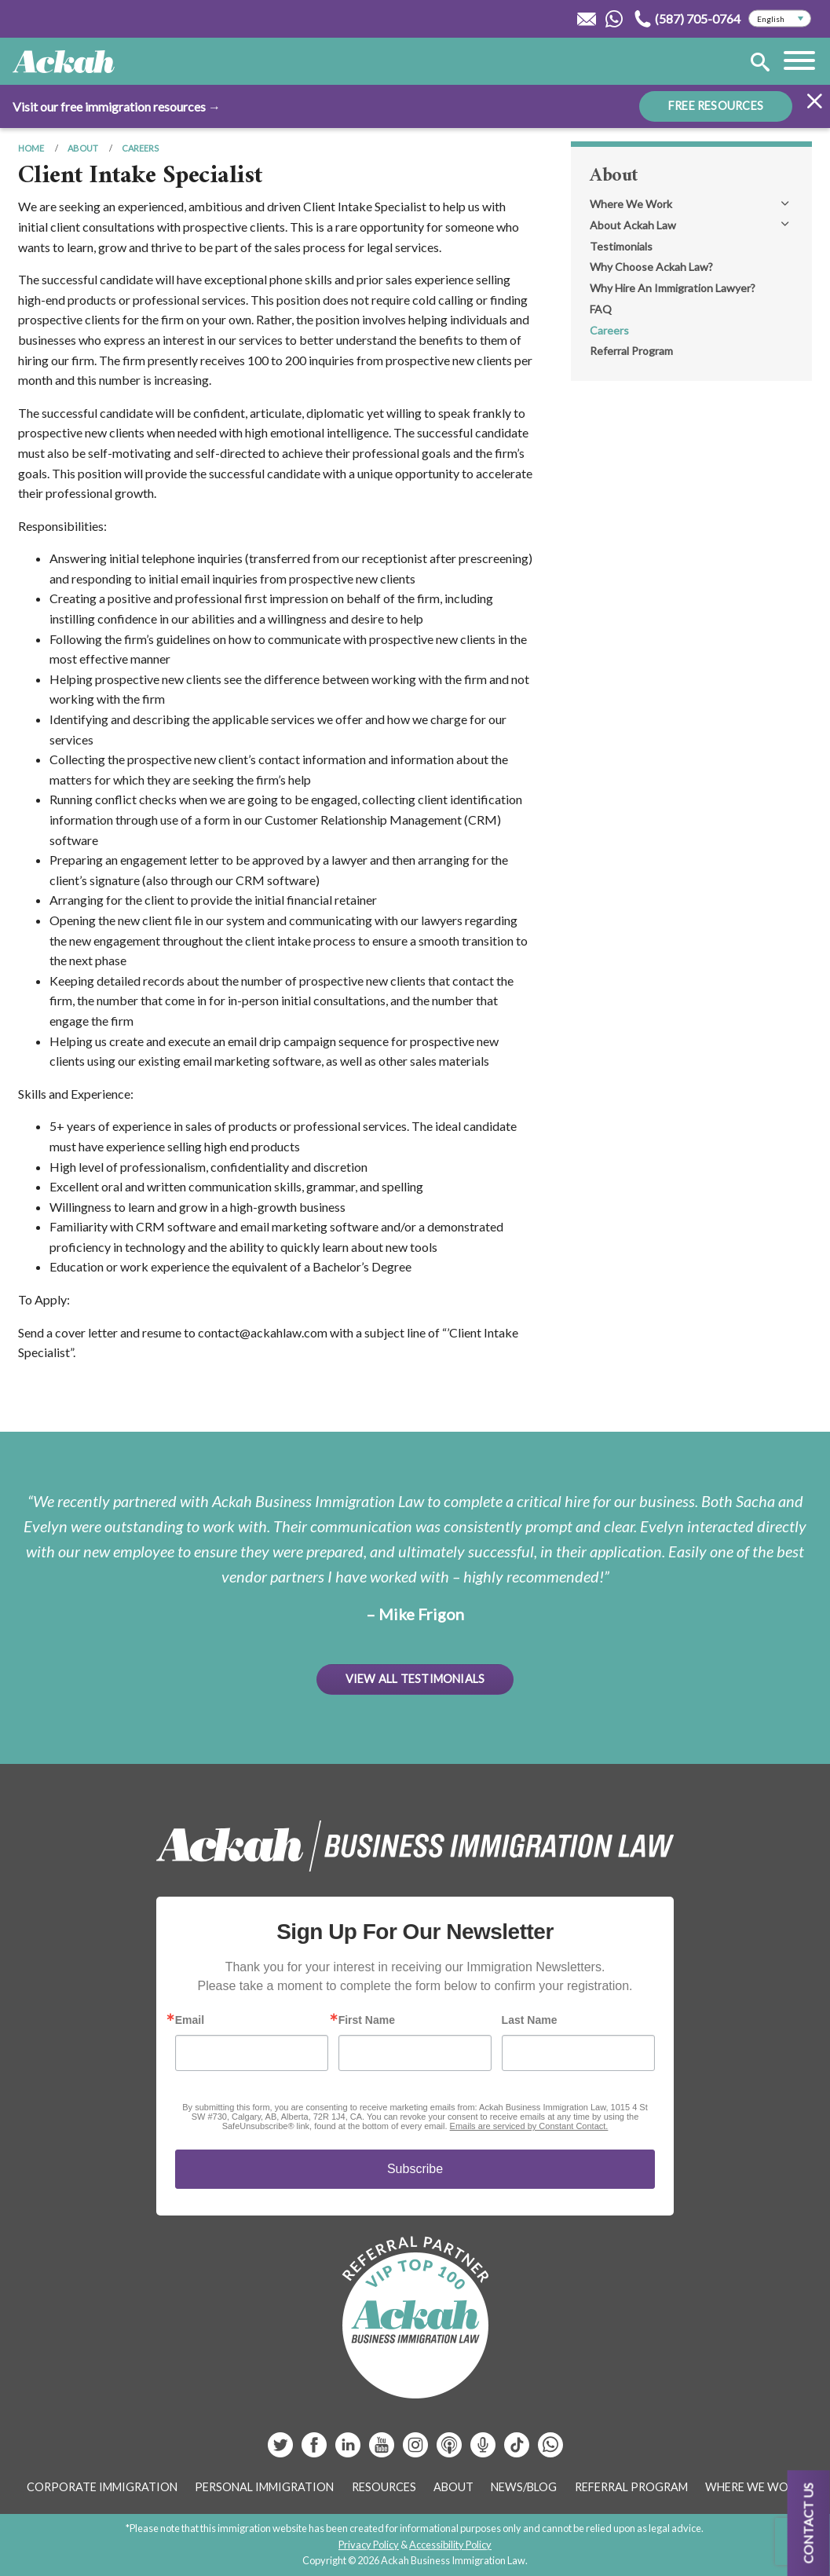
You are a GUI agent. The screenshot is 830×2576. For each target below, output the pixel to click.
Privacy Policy (368, 2544)
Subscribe (415, 2168)
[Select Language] (779, 18)
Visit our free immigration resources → (117, 106)
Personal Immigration (264, 2487)
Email (189, 2019)
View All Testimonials (415, 1678)
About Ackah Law (633, 225)
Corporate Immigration (102, 2487)
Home (31, 148)
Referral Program (631, 350)
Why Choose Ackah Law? (651, 266)
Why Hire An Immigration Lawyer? (672, 288)
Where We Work (631, 203)
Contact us (808, 2523)
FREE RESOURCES (715, 105)
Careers (140, 148)
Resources (384, 2487)
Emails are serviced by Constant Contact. (529, 2126)
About (83, 148)
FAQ (601, 309)
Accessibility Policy (450, 2544)
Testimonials (621, 246)
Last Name (530, 2019)
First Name (366, 2019)
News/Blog (524, 2487)
